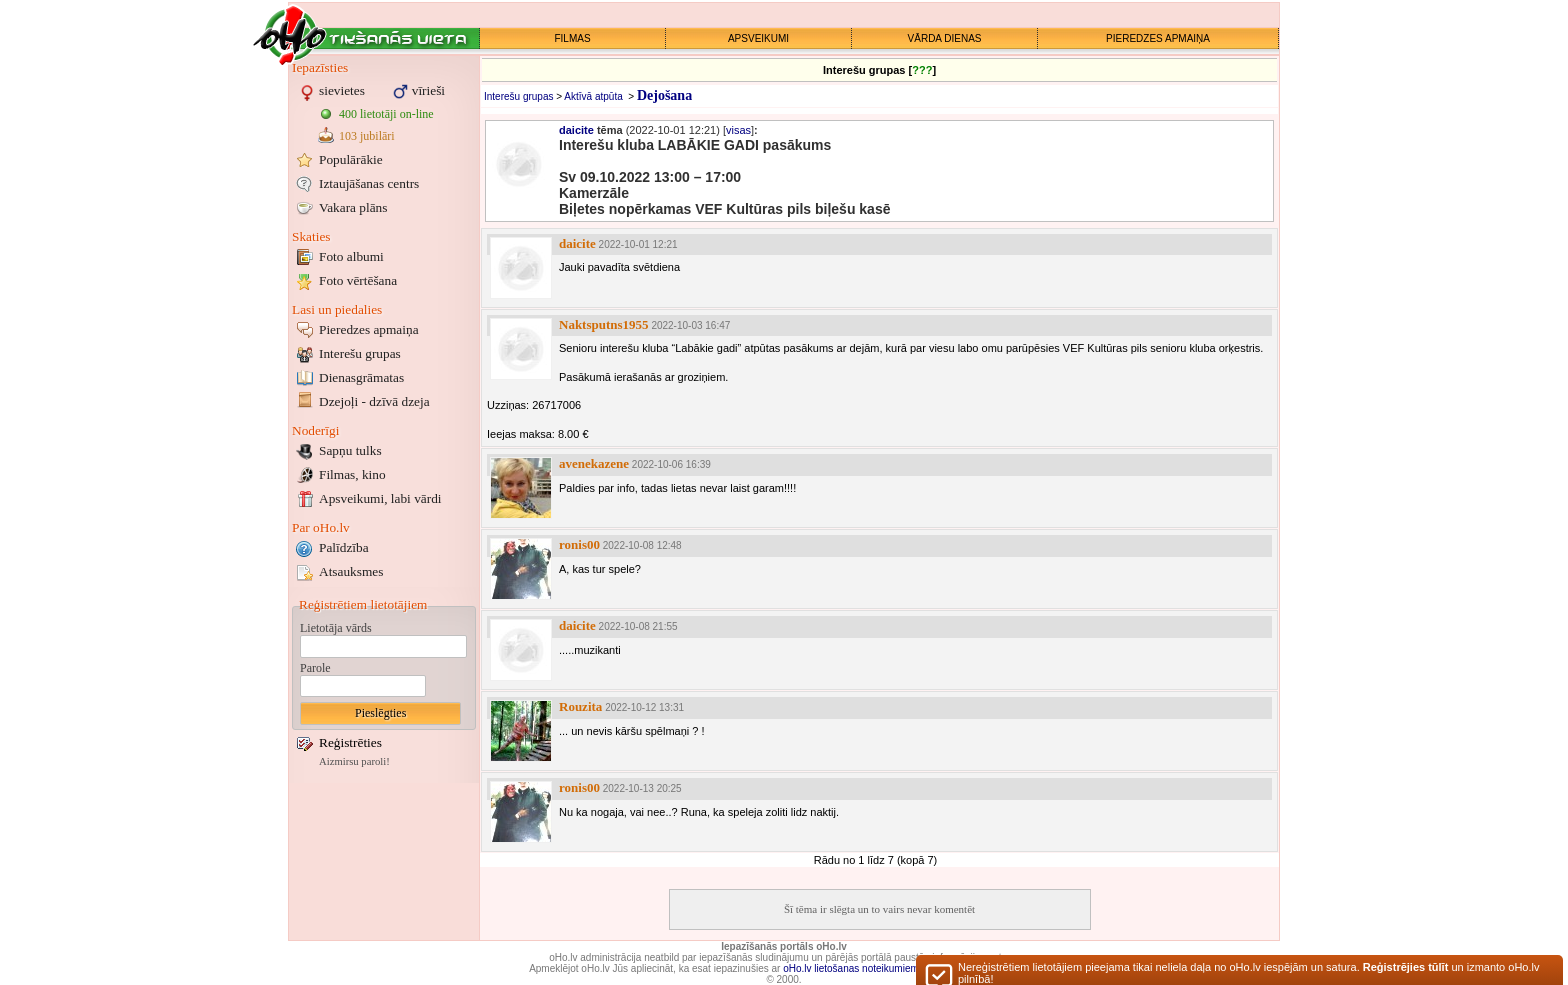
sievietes (342, 90)
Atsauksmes (351, 571)
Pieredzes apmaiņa (369, 329)
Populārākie (351, 159)
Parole (315, 668)
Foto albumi (351, 256)
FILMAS (572, 38)
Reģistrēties (350, 742)
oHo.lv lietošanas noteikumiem (851, 968)
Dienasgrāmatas (361, 377)
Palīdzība (344, 547)
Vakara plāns (353, 207)
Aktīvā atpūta (593, 96)
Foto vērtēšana (358, 280)
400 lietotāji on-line (386, 114)
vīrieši (428, 90)
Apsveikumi (380, 498)
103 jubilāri (367, 136)
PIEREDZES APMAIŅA (1158, 38)
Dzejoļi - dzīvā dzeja (374, 401)
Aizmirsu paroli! (354, 761)
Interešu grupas (360, 353)
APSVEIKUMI (758, 38)
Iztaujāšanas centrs (369, 183)
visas (738, 130)
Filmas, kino (352, 474)
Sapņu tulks (350, 450)
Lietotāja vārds (336, 628)
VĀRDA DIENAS (945, 38)
